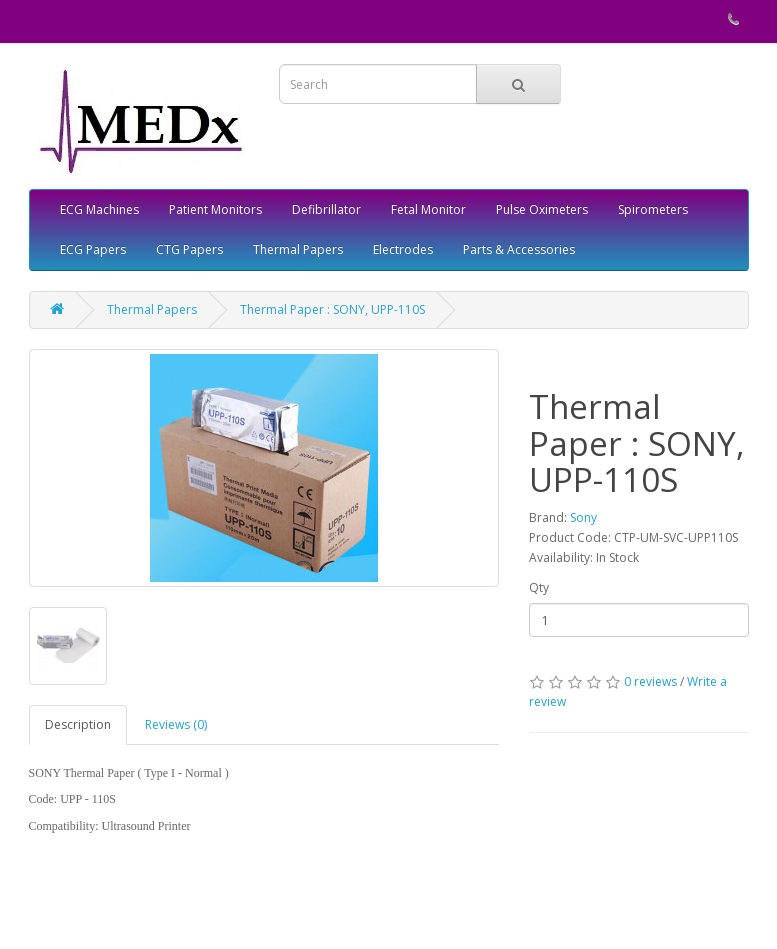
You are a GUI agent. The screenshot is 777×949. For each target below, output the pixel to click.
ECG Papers (93, 249)
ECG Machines (99, 209)
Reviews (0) (176, 724)
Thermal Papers (298, 249)
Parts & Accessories (519, 249)
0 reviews (650, 681)
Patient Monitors (215, 209)
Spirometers (653, 209)
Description (78, 724)
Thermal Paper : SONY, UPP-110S (332, 309)
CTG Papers (189, 249)
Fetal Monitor (428, 209)
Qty (539, 587)
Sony (583, 517)
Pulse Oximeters (542, 209)
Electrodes (403, 249)
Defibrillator (326, 209)
